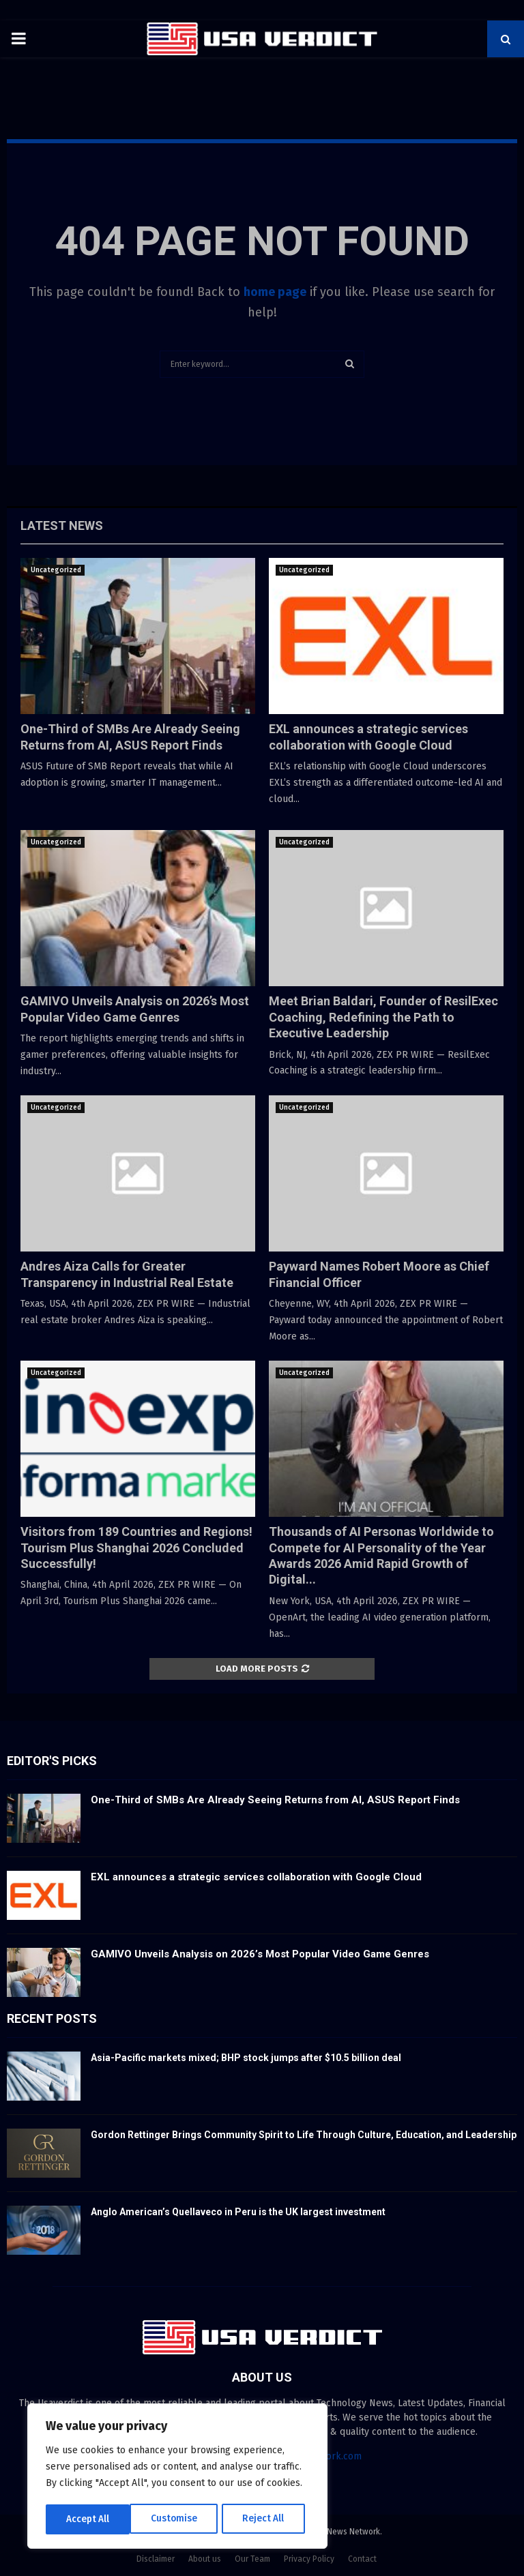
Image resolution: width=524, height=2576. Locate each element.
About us (204, 2559)
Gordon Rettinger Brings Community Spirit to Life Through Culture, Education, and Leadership (303, 2134)
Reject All (179, 2519)
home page (275, 291)
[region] (177, 2477)
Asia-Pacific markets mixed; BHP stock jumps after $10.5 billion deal (246, 2057)
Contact (362, 2559)
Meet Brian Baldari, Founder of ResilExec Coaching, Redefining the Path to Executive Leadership (383, 1017)
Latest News (61, 525)
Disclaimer (155, 2559)
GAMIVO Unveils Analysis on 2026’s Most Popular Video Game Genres (260, 1954)
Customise (89, 2519)
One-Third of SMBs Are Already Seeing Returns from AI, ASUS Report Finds (275, 1800)
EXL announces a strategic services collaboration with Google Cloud (256, 1877)
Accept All (267, 2519)
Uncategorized (56, 570)
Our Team (252, 2559)
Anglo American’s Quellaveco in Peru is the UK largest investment (238, 2211)
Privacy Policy (309, 2559)
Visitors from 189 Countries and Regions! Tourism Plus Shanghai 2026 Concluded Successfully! (136, 1547)
